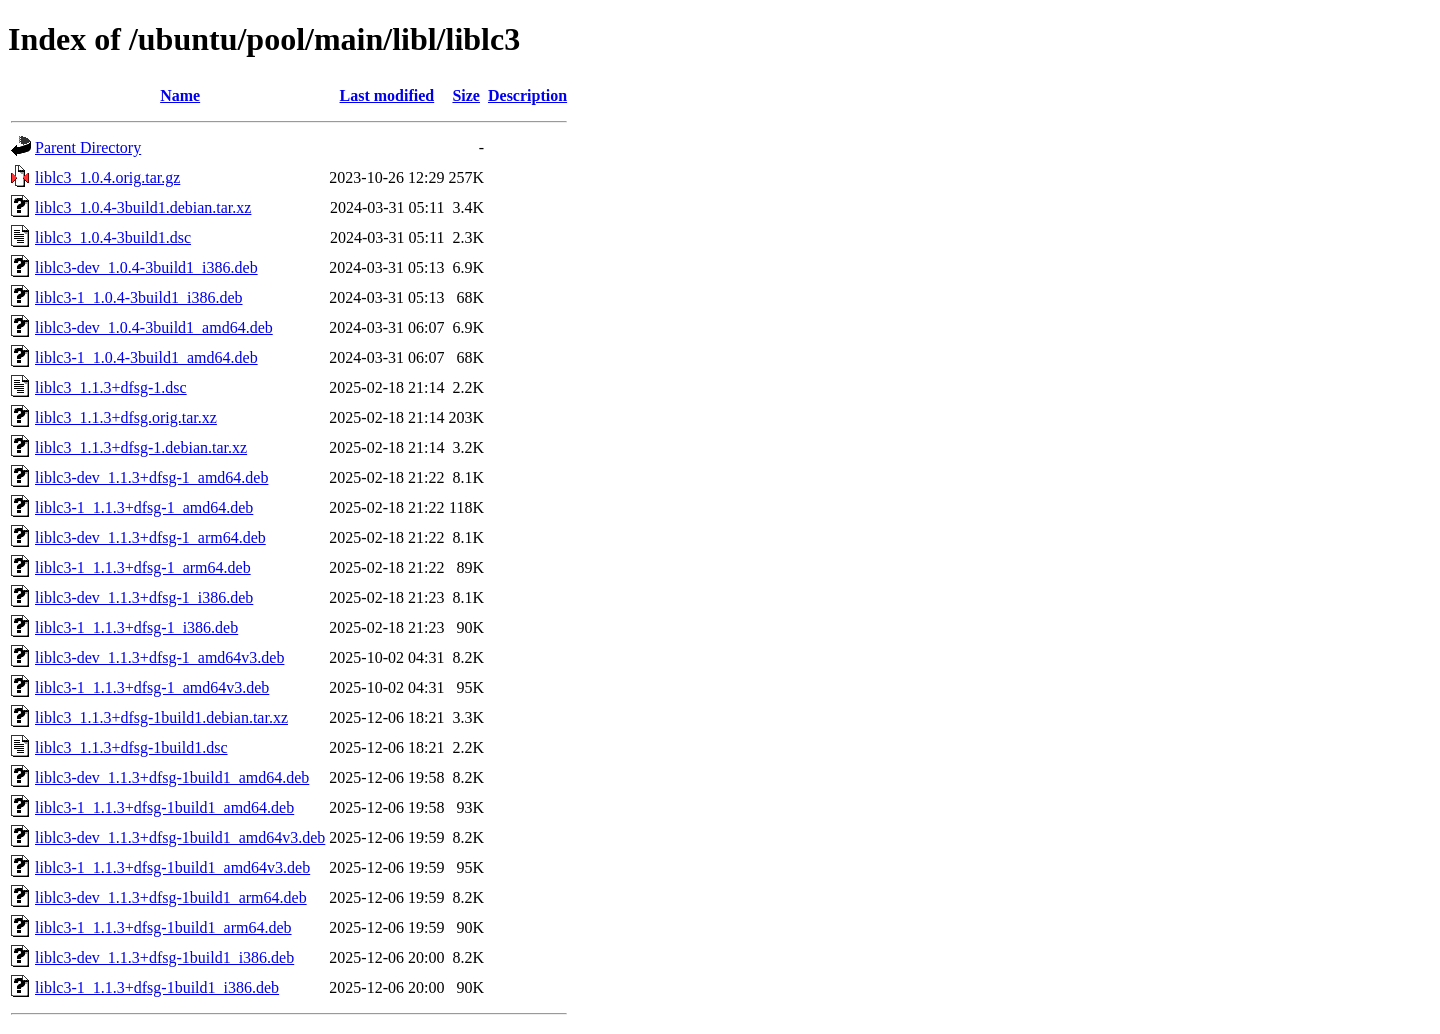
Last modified (387, 95)
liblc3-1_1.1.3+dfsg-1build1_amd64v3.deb (172, 867)
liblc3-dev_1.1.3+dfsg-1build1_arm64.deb (171, 897)
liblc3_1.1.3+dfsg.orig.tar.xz (126, 417)
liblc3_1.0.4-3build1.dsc (113, 237)
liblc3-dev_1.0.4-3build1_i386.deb (146, 267)
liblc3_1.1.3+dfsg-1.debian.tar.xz (141, 447)
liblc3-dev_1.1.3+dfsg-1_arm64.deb (150, 537)
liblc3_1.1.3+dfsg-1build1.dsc (131, 747)
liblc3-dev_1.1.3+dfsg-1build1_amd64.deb (172, 777)
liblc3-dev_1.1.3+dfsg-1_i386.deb (144, 597)
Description (527, 95)
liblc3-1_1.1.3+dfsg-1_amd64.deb (144, 507)
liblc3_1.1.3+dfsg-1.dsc (111, 387)
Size (466, 95)
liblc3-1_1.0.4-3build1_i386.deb (139, 297)
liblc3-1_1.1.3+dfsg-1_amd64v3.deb (152, 687)
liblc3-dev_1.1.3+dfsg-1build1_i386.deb (164, 957)
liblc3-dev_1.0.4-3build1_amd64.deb (154, 327)
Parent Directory (88, 147)
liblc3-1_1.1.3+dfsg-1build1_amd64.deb (164, 807)
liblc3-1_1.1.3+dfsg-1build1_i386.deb (157, 987)
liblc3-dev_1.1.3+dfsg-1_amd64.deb (151, 477)
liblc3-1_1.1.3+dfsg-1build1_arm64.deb (163, 927)
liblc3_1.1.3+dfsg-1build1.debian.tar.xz (161, 717)
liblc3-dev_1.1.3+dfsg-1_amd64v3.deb (159, 657)
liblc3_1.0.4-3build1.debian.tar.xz (143, 207)
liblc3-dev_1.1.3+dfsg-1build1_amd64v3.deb (180, 837)
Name (180, 95)
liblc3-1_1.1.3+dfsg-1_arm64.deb (143, 567)
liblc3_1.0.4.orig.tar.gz (107, 177)
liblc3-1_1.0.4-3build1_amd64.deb (146, 357)
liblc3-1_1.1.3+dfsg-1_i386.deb (136, 627)
